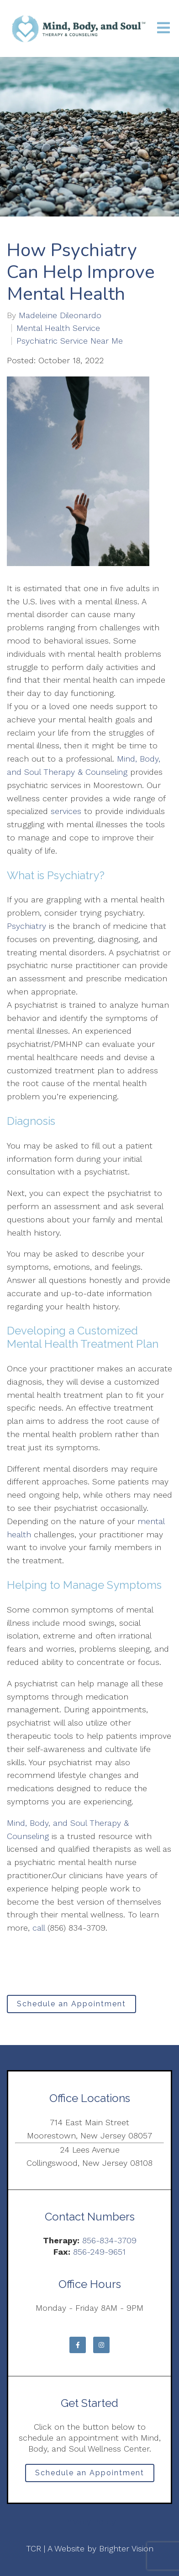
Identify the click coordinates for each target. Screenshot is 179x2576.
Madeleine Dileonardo (60, 315)
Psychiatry (26, 926)
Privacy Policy (90, 2521)
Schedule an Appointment (71, 2003)
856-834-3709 (109, 2240)
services (66, 811)
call (38, 1927)
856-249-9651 (99, 2252)
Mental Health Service (58, 328)
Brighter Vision (126, 2548)
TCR (33, 2548)
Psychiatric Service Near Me (69, 341)
